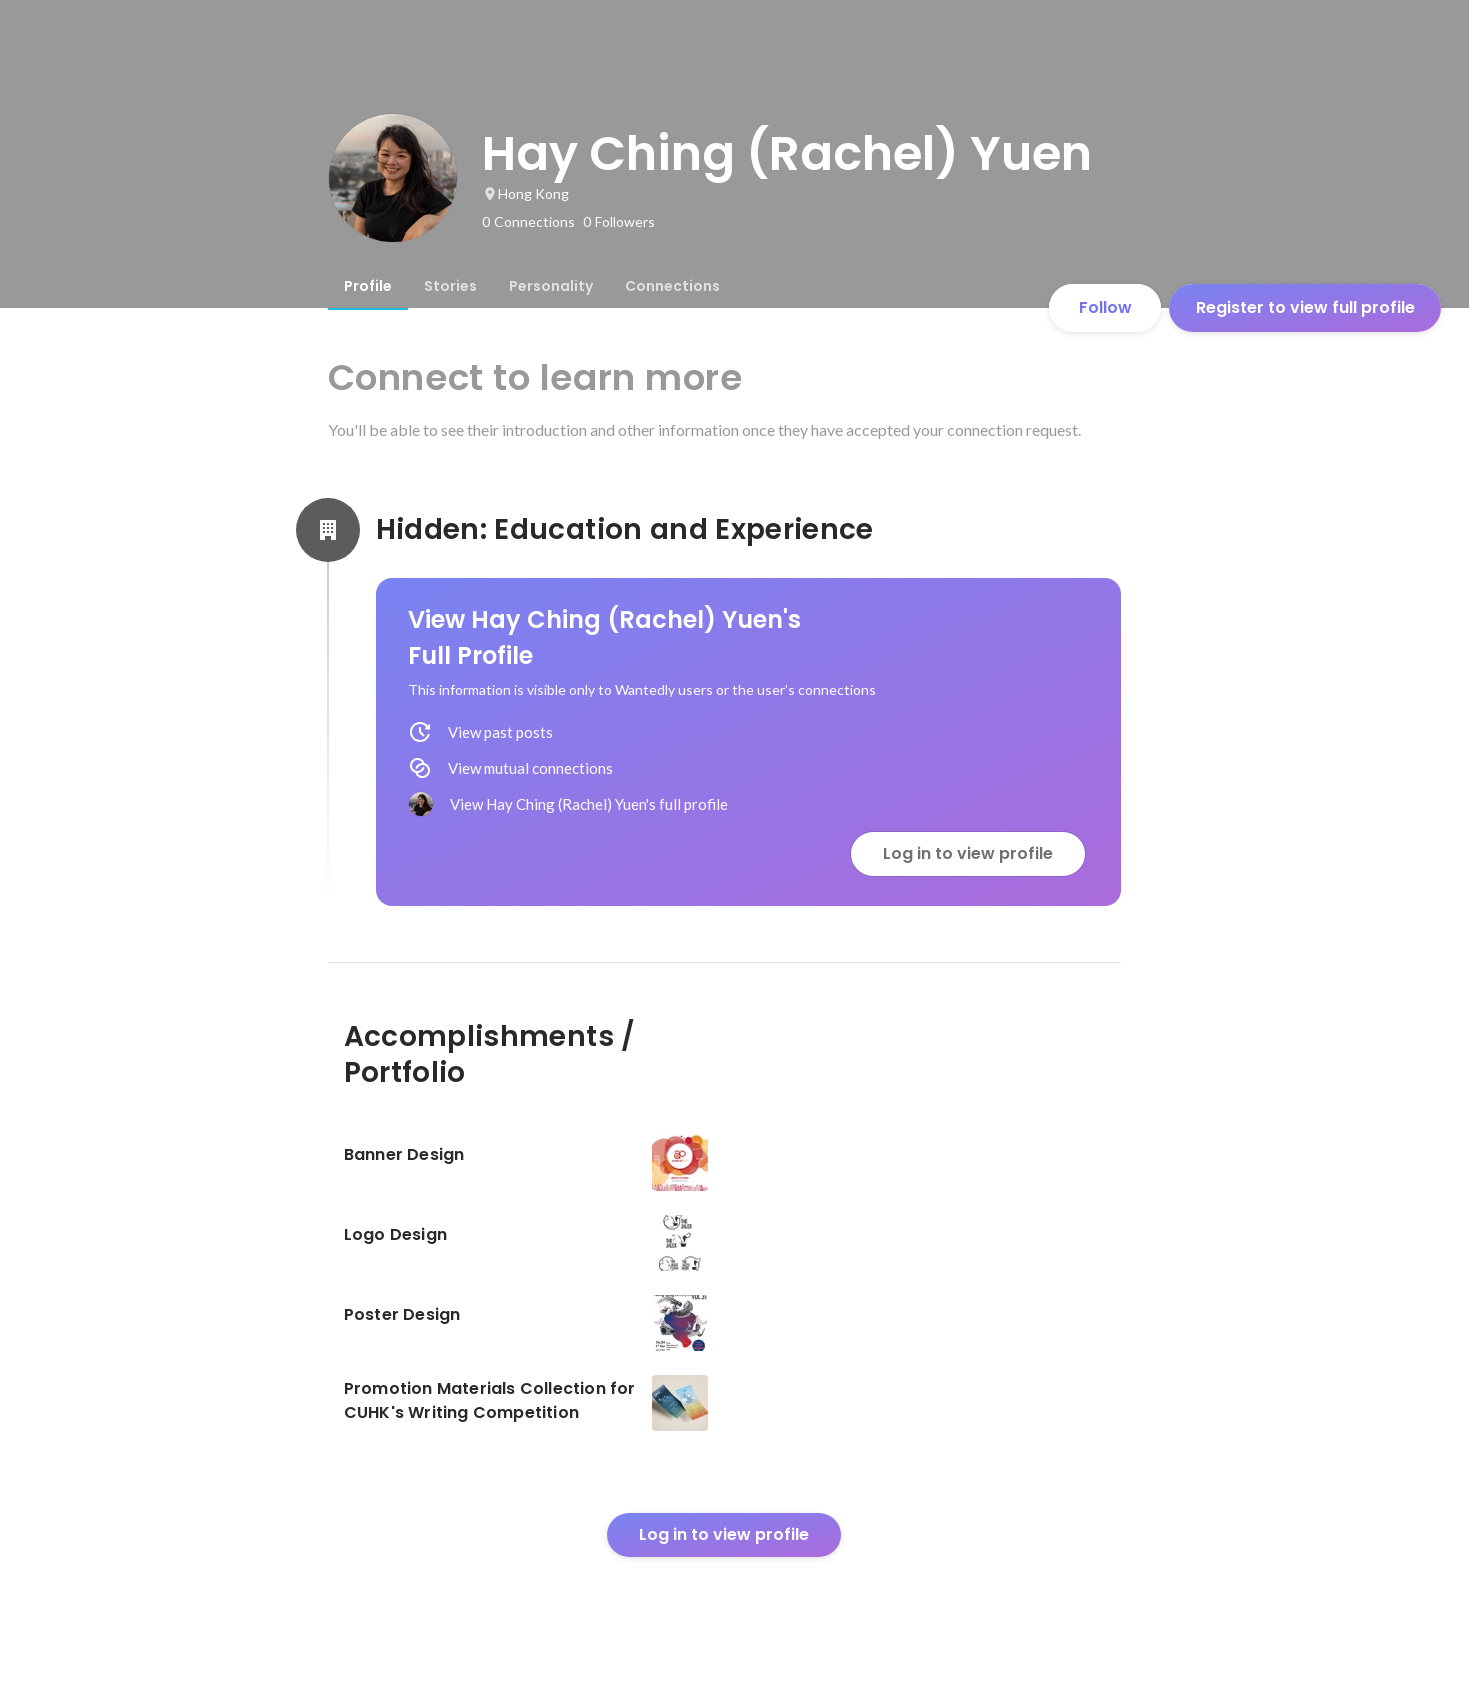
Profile (368, 286)
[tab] (368, 286)
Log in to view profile (968, 853)
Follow (1105, 307)
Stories (450, 286)
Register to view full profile (1305, 307)
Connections (672, 286)
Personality (551, 286)
